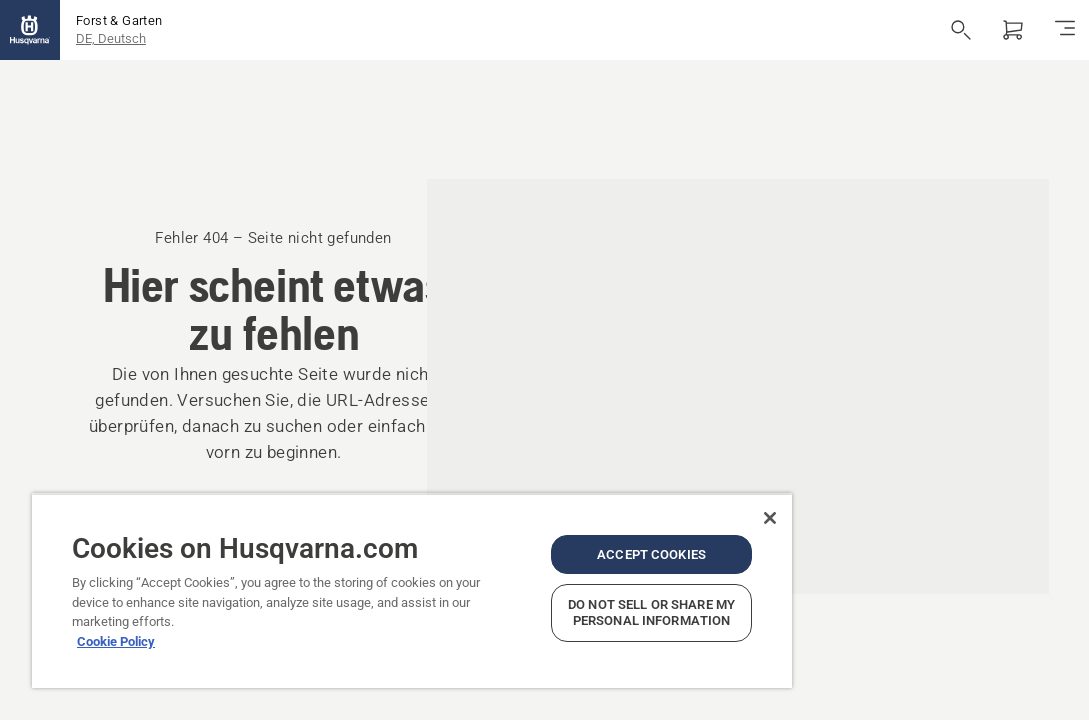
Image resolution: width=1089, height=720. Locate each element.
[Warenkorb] (1013, 30)
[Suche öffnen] (961, 30)
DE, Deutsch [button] (111, 38)
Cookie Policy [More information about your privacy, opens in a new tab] (116, 612)
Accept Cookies (542, 532)
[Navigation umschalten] (1065, 30)
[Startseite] (30, 30)
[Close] (641, 489)
